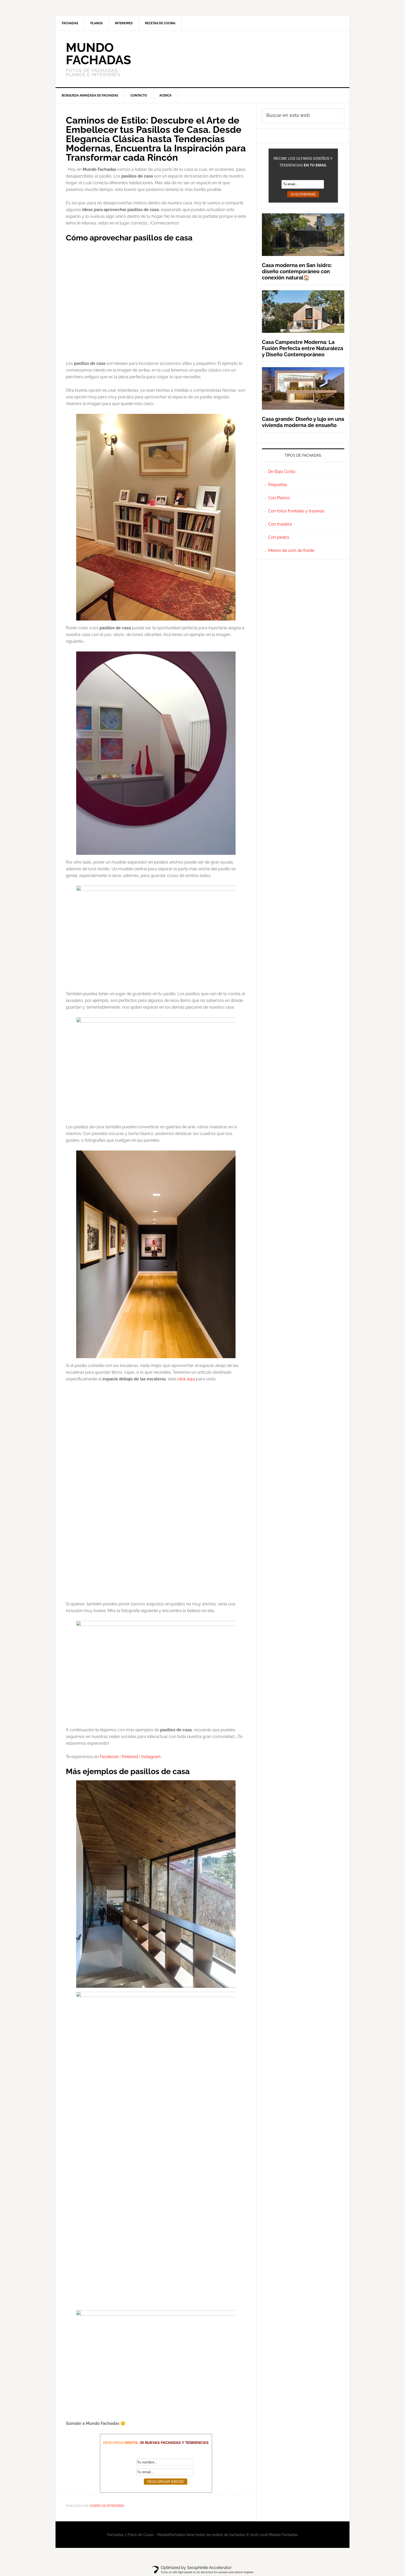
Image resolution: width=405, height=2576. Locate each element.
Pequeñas (277, 484)
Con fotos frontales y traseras (296, 511)
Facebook (109, 1756)
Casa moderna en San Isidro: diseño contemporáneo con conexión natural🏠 (297, 271)
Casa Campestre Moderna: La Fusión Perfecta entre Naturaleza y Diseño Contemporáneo (302, 348)
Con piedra (278, 537)
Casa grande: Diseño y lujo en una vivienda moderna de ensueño (303, 422)
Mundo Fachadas (98, 53)
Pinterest (130, 1756)
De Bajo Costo (281, 471)
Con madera (280, 524)
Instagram (151, 1756)
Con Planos (279, 497)
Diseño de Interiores (107, 2506)
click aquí (186, 1378)
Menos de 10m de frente (291, 550)
